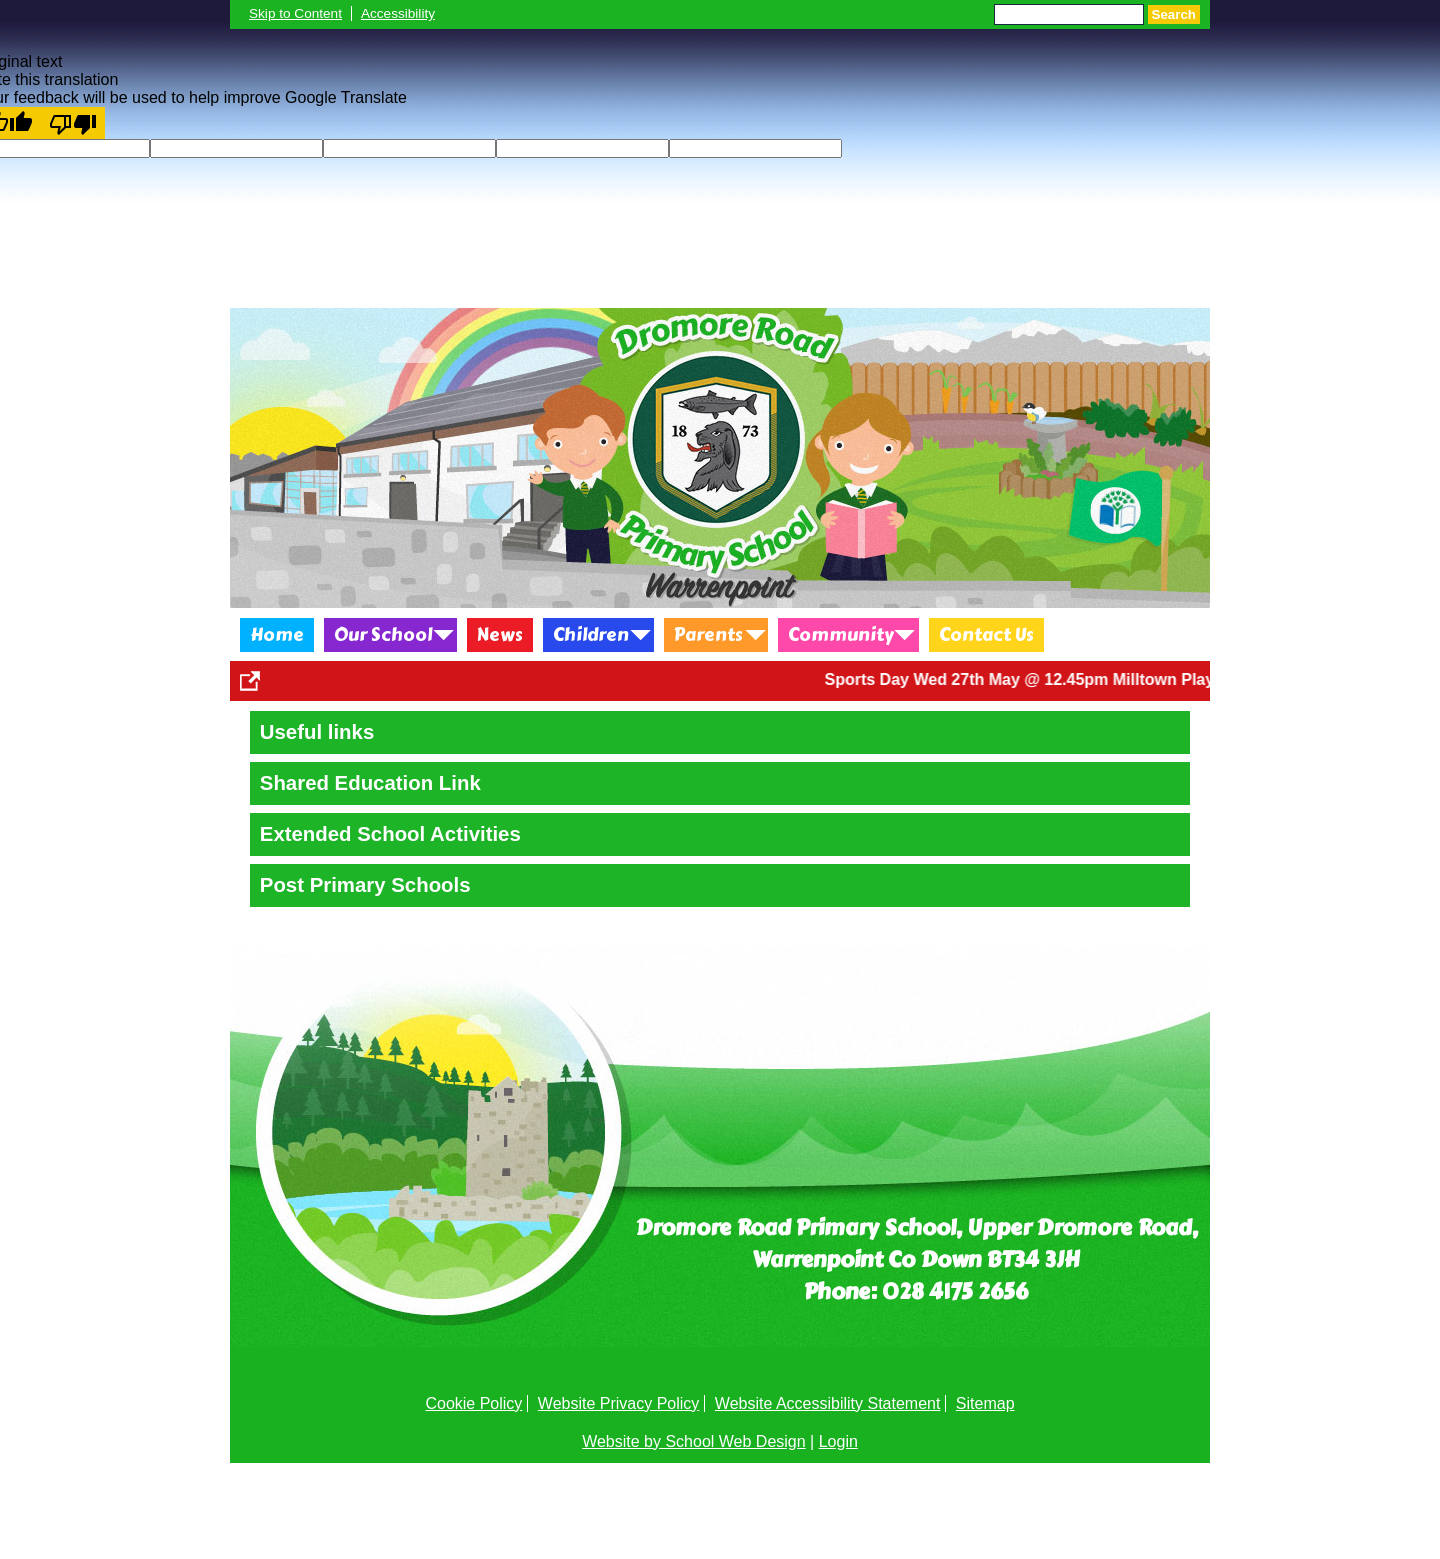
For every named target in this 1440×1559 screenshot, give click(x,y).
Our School (383, 635)
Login (838, 1441)
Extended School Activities (390, 834)
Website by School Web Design (694, 1441)
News (500, 635)
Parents (708, 635)
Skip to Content (295, 13)
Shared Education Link (370, 783)
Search (1174, 14)
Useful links (317, 732)
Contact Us (986, 635)
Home (277, 635)
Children (591, 635)
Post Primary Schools (365, 885)
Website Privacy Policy (619, 1403)
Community (841, 635)
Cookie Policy (473, 1403)
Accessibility (398, 13)
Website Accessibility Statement (828, 1403)
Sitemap (985, 1403)
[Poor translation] (73, 123)
